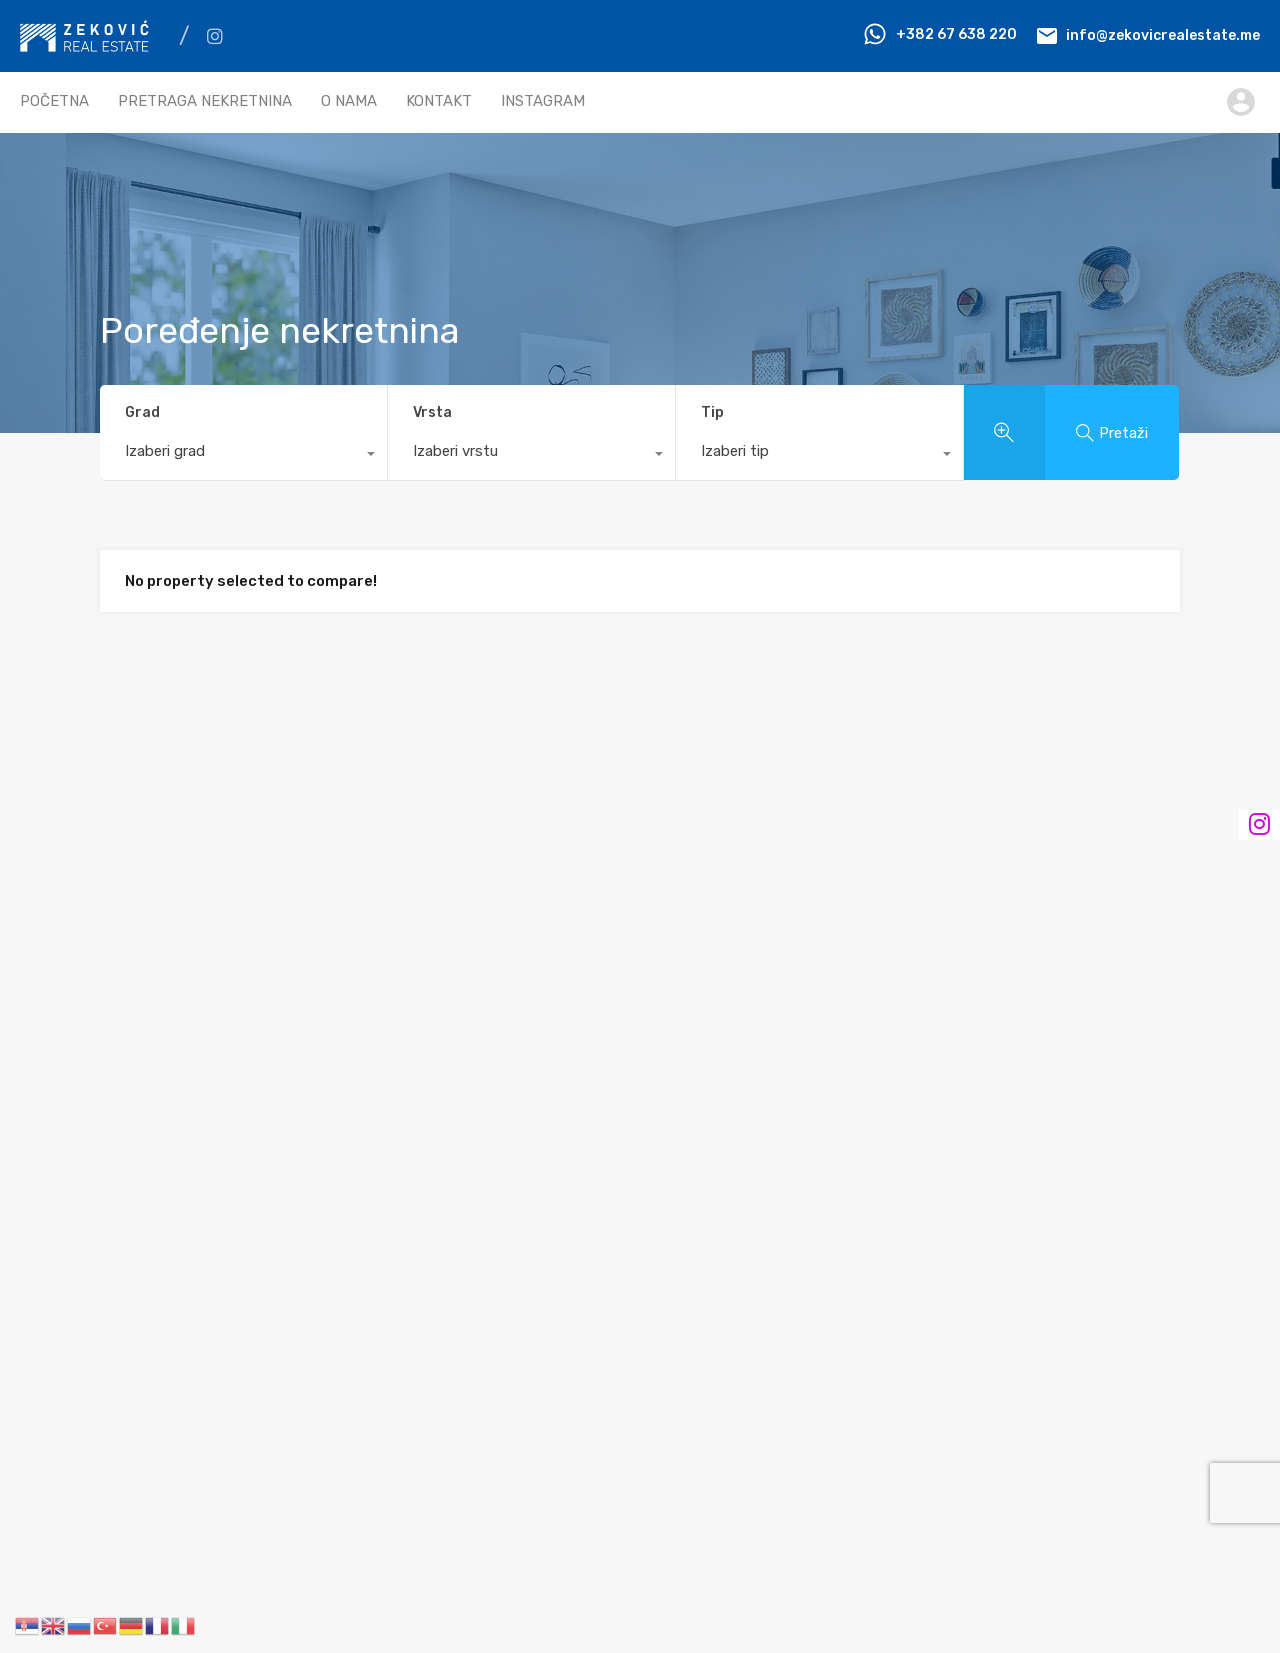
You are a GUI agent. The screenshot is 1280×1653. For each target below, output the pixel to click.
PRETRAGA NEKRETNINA (205, 101)
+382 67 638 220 (956, 34)
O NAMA (349, 101)
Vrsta (432, 412)
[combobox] (243, 456)
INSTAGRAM (543, 101)
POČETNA (54, 101)
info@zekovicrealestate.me (1163, 34)
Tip (712, 412)
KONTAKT (439, 101)
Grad (142, 412)
